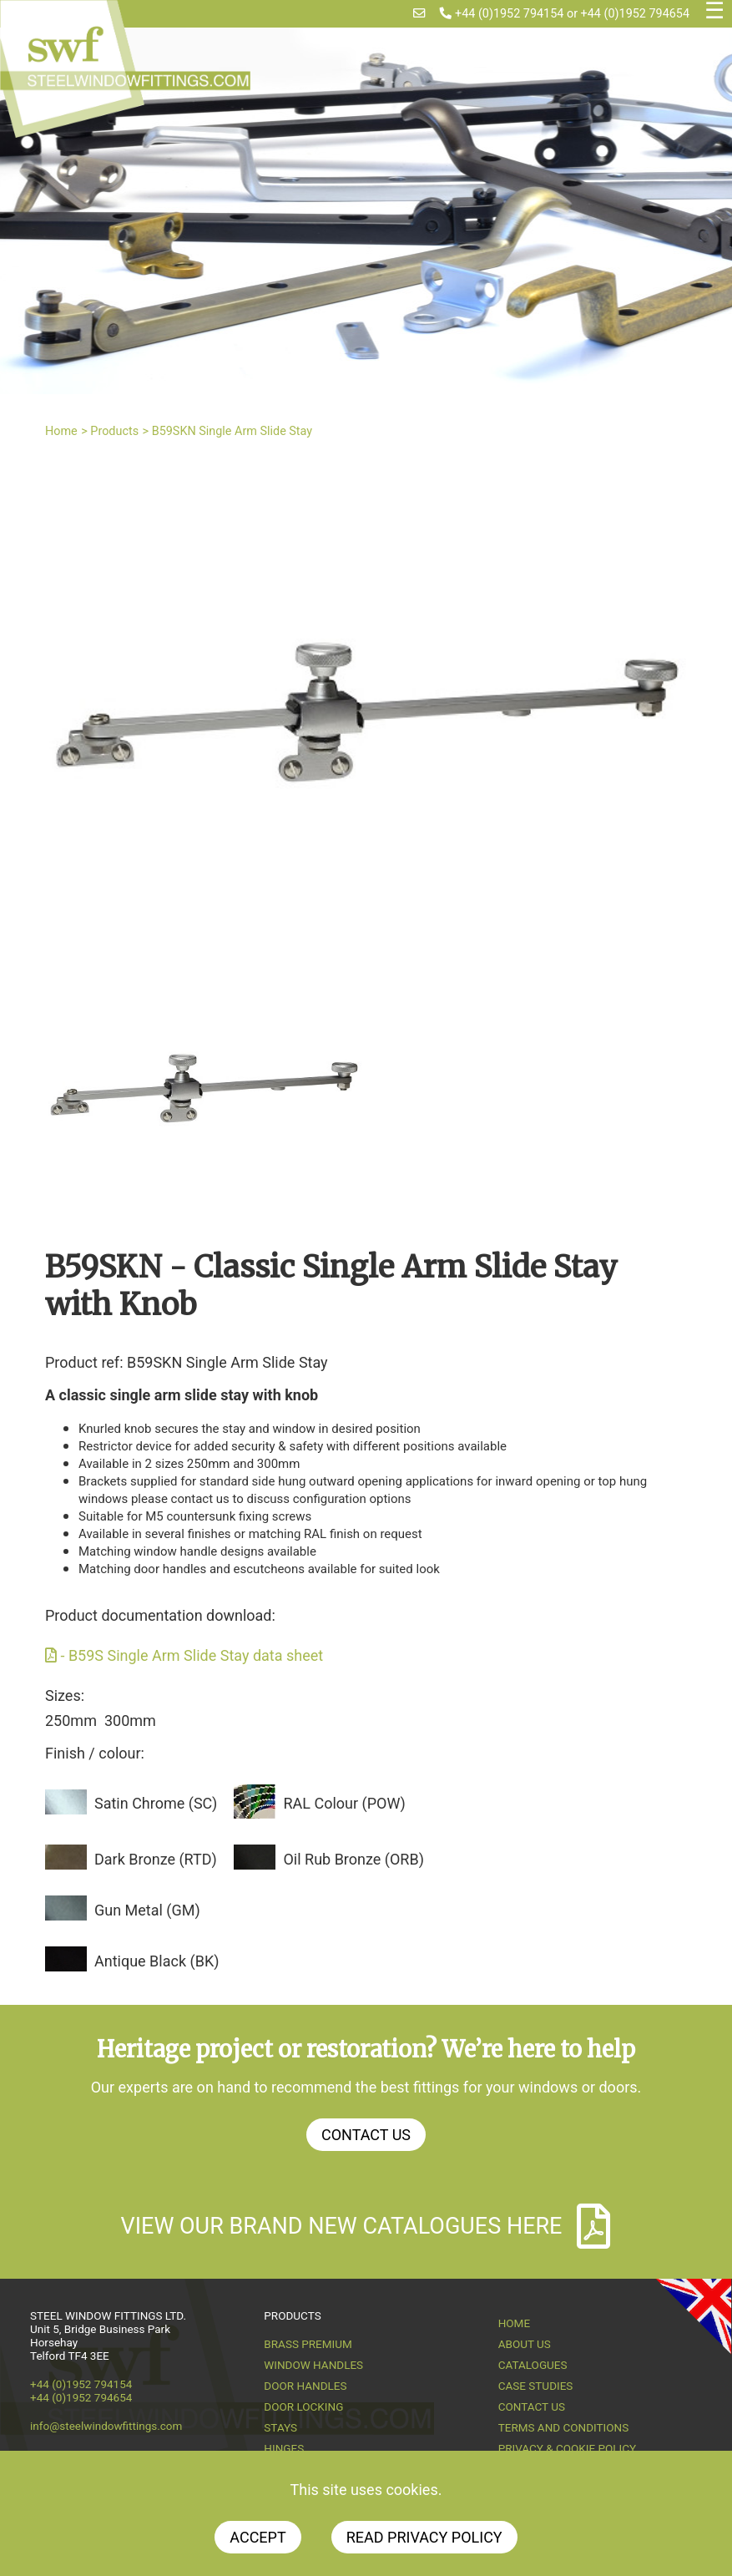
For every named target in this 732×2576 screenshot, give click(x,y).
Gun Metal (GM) (147, 1910)
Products (114, 431)
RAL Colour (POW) (344, 1803)
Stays (280, 2427)
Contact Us (366, 2134)
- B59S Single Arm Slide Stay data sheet (184, 1655)
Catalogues (533, 2364)
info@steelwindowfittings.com (106, 2425)
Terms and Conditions (563, 2427)
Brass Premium (307, 2344)
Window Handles (313, 2364)
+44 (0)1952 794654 (635, 14)
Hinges (284, 2448)
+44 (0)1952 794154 (501, 14)
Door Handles (305, 2385)
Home (61, 431)
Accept (257, 2537)
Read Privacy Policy (424, 2537)
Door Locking (303, 2406)
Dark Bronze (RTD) (155, 1859)
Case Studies (535, 2385)
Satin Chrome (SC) (155, 1803)
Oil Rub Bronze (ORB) (353, 1859)
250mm (71, 1720)
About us (524, 2344)
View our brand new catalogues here (366, 2226)
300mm (130, 1720)
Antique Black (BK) (156, 1961)
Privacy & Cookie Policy (567, 2448)
